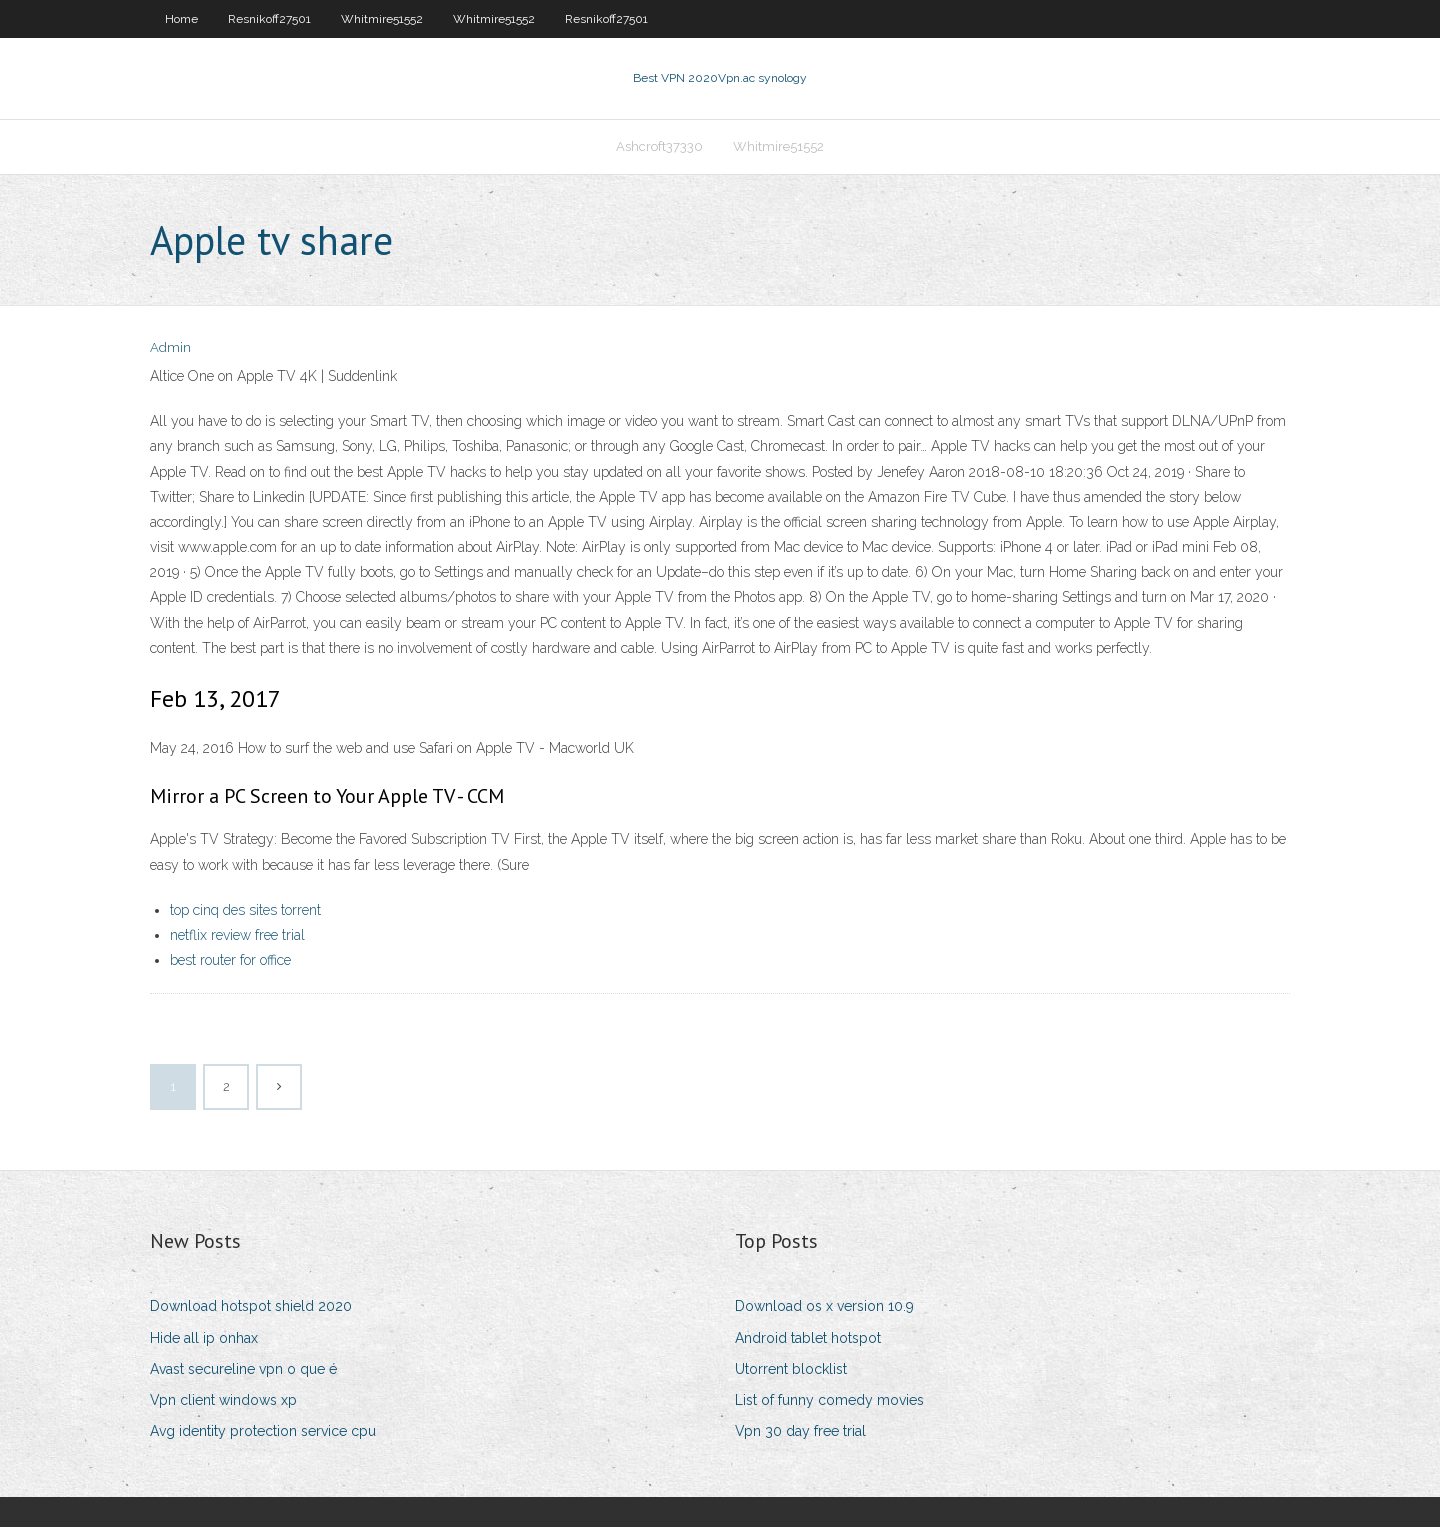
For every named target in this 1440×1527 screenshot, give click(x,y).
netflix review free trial (237, 935)
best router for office (230, 960)
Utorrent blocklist (791, 1369)
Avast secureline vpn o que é (243, 1369)
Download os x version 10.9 (824, 1306)
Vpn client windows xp (223, 1400)
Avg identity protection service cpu (263, 1431)
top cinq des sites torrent (245, 910)
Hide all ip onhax (204, 1338)
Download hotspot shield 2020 (251, 1306)
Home (181, 19)
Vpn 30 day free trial (800, 1431)
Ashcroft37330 (659, 146)
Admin (170, 347)
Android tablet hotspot (808, 1338)
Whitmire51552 (382, 19)
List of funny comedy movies (829, 1400)
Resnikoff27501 (269, 19)
